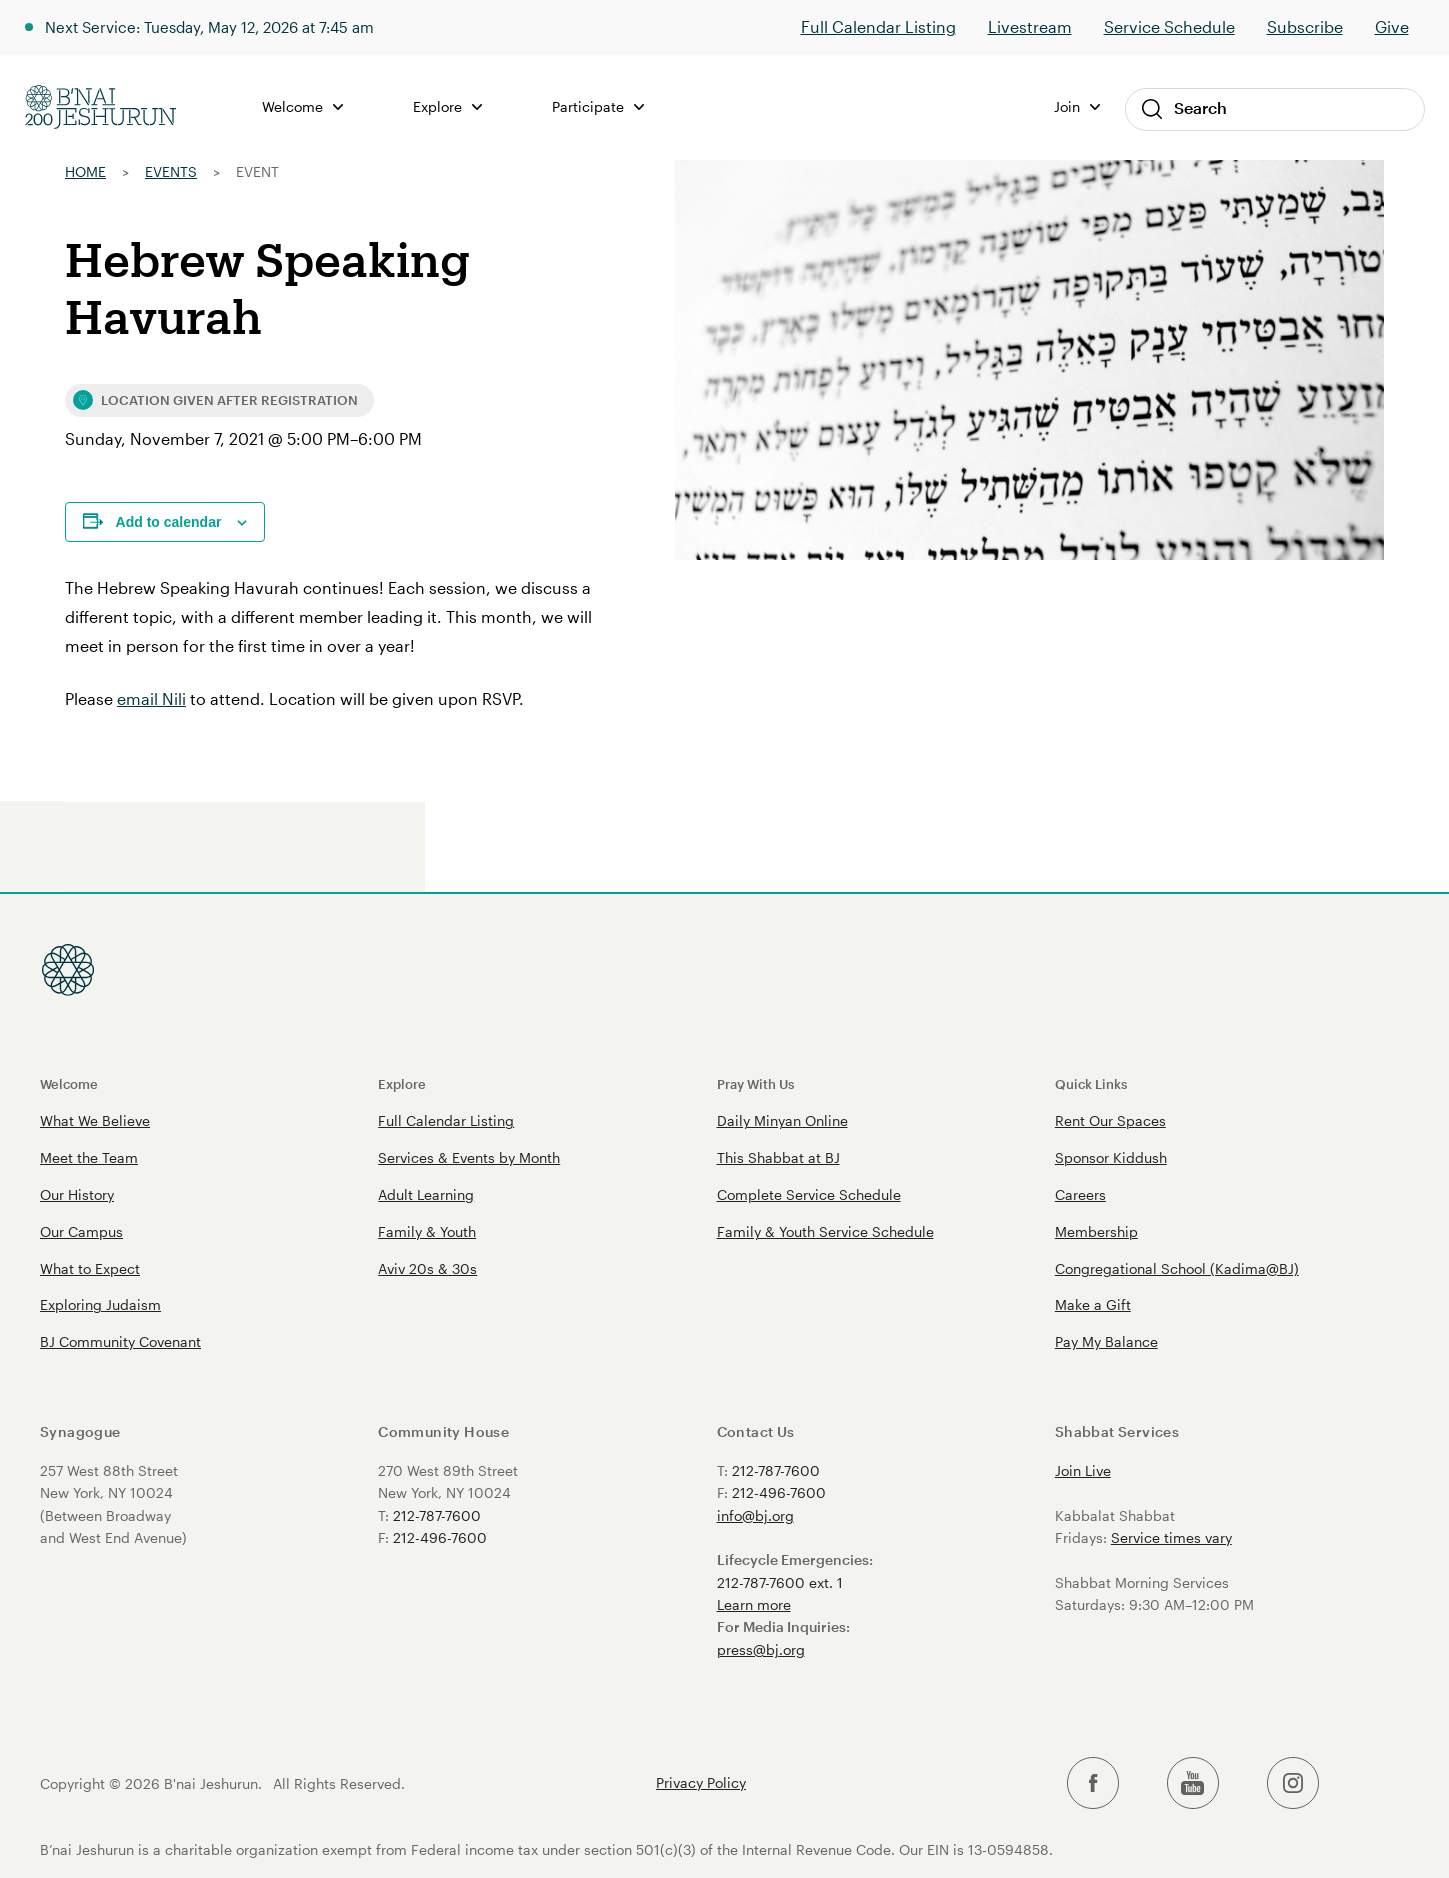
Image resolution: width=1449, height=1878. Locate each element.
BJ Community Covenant (120, 1341)
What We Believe (95, 1120)
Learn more (754, 1604)
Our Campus (81, 1231)
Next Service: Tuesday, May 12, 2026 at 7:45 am (222, 26)
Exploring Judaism (100, 1304)
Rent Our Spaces (1110, 1120)
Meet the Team (89, 1157)
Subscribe (1305, 26)
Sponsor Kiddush (1111, 1157)
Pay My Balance (1106, 1341)
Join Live (1083, 1470)
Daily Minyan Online (782, 1120)
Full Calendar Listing (878, 26)
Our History (77, 1194)
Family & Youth (427, 1231)
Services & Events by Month (469, 1157)
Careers (1080, 1194)
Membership (1096, 1231)
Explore (448, 106)
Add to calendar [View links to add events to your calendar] (169, 522)
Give (1392, 26)
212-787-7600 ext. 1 (780, 1582)
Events (171, 171)
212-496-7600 (440, 1537)
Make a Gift (1093, 1304)
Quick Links (1091, 1083)
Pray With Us (755, 1083)
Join (1077, 106)
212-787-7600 (437, 1515)
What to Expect (90, 1268)
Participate (599, 106)
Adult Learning (426, 1194)
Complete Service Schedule (809, 1194)
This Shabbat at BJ (778, 1157)
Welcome (303, 106)
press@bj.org (761, 1649)
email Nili (151, 698)
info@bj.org (755, 1515)
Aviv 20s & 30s (427, 1268)
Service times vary (1171, 1537)
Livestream (1030, 26)
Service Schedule (1169, 26)
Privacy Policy (701, 1783)
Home (85, 171)
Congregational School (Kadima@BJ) (1177, 1268)
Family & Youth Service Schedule (825, 1231)
